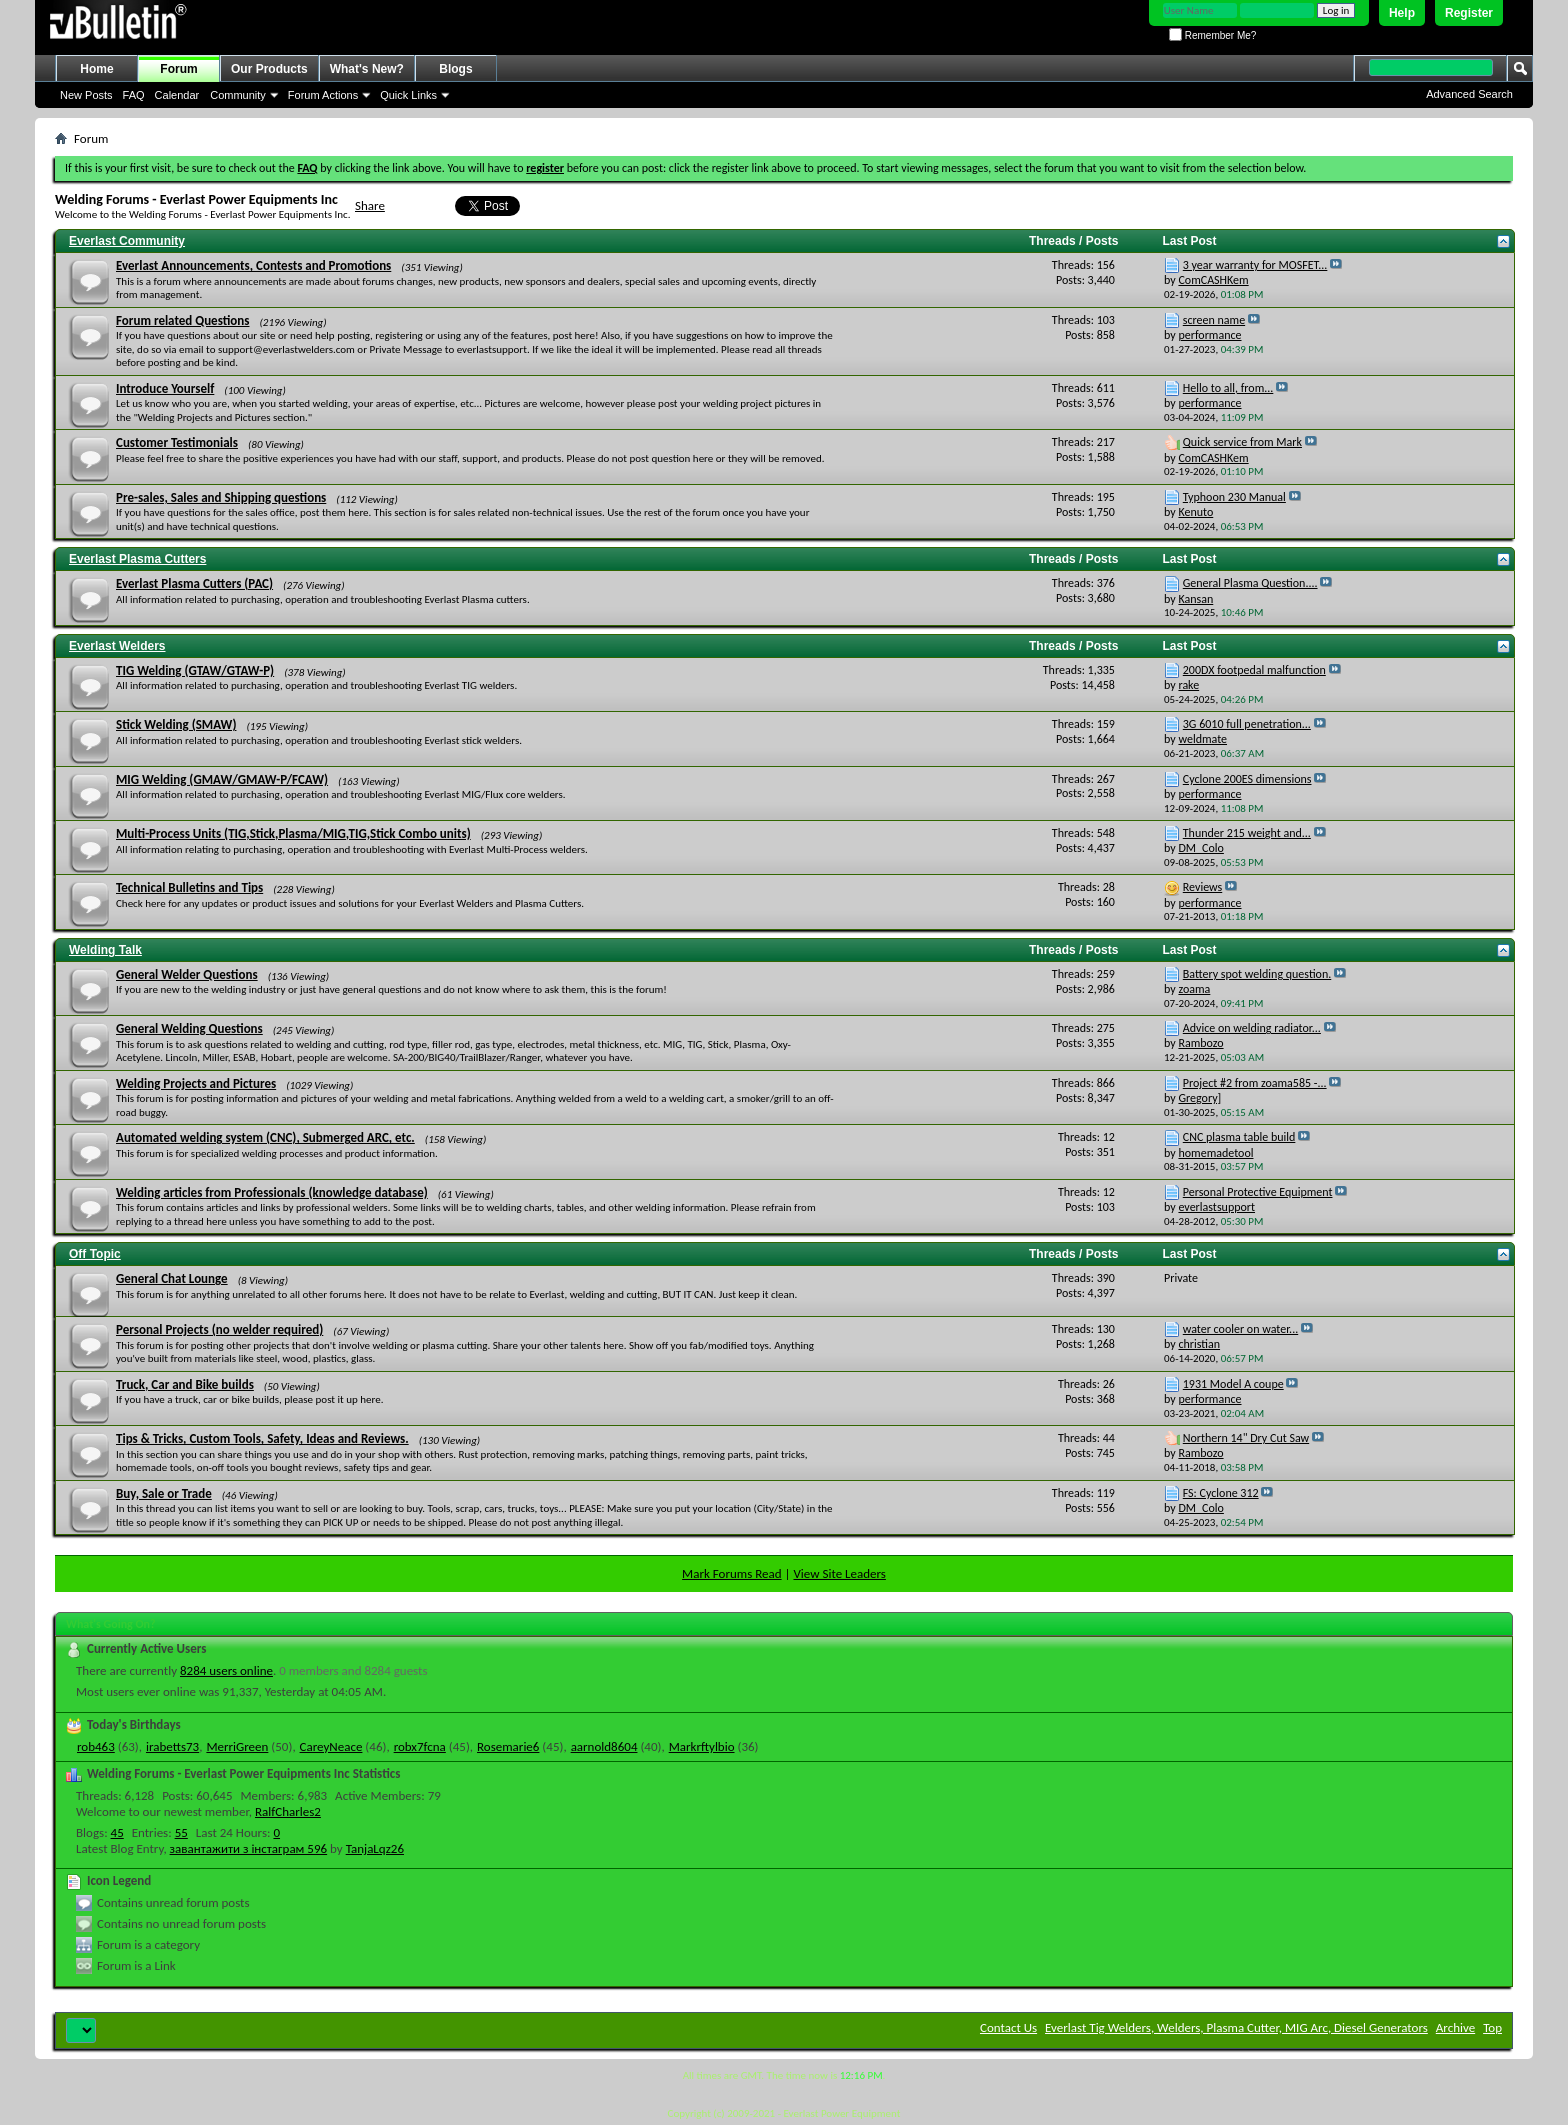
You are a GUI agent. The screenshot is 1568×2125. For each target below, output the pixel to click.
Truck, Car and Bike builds (185, 1384)
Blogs (455, 69)
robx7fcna (420, 1746)
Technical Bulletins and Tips (189, 887)
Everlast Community (127, 241)
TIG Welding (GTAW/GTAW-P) (195, 670)
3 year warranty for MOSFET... (1255, 265)
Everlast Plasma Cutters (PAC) (194, 583)
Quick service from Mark (1242, 442)
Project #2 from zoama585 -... (1255, 1083)
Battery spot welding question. (1257, 974)
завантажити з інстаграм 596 (249, 1848)
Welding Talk (105, 950)
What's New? (367, 69)
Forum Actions (323, 95)
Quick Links (408, 95)
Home (96, 69)
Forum (178, 69)
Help (1402, 13)
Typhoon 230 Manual (1234, 497)
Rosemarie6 (508, 1746)
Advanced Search (1469, 94)
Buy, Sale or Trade (164, 1493)
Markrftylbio (702, 1746)
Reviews (1202, 887)
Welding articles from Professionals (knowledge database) (272, 1192)
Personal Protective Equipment (1258, 1192)
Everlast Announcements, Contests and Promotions (253, 265)
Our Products (269, 69)
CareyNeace (331, 1746)
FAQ (134, 95)
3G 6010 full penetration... (1247, 724)
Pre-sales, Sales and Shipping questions (221, 497)
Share (370, 205)
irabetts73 (172, 1746)
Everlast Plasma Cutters (137, 559)
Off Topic (95, 1254)
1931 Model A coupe (1233, 1384)
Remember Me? (1212, 35)
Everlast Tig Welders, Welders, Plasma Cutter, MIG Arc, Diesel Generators (1236, 2027)
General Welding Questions (189, 1028)
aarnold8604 (604, 1746)
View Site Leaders (839, 1573)
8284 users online (226, 1670)
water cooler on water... (1240, 1329)
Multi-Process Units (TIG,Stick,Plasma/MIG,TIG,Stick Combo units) (293, 833)
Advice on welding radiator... (1252, 1028)
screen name (1214, 320)
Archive (1455, 2027)
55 (181, 1832)
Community (238, 95)
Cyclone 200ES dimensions (1247, 779)
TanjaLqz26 (375, 1848)
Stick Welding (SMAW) (176, 724)
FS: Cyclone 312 (1221, 1493)
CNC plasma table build (1239, 1137)
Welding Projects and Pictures (196, 1083)
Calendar (177, 95)
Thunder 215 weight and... (1247, 833)
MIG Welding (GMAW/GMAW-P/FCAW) (222, 779)
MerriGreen (237, 1746)
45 (117, 1832)
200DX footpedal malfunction (1254, 670)
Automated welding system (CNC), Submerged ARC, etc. (265, 1137)
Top (1492, 2027)
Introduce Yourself (165, 388)
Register (1469, 13)
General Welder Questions (187, 974)
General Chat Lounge (172, 1278)
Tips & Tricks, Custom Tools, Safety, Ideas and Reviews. (262, 1438)
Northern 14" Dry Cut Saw (1246, 1438)
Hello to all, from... (1228, 388)
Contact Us (1008, 2027)
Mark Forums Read (732, 1573)
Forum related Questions (182, 320)
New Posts (86, 95)
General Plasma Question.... (1250, 583)
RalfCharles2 (288, 1811)
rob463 (96, 1746)
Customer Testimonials (177, 442)
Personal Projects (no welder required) (219, 1329)
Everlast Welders (117, 646)
